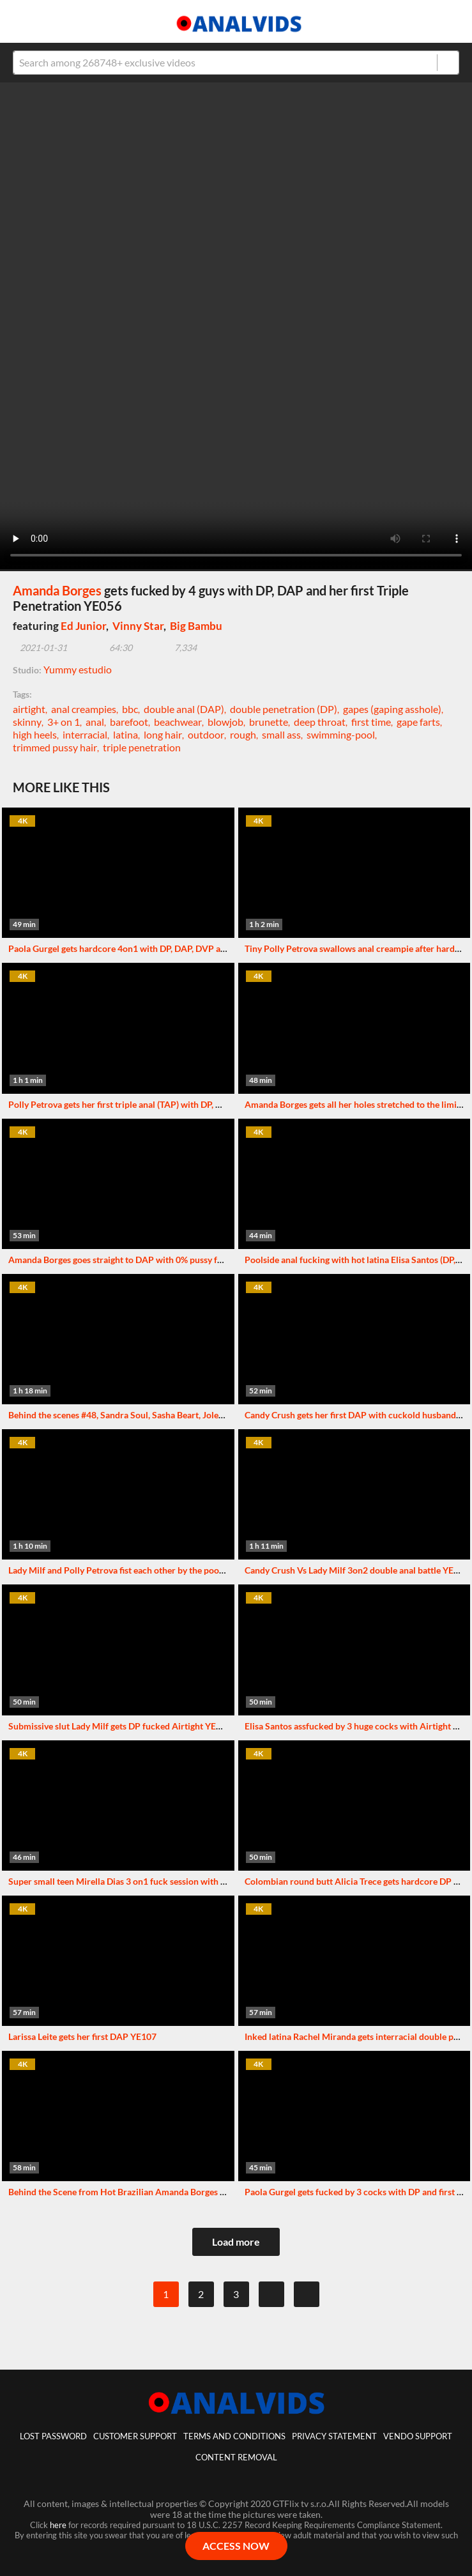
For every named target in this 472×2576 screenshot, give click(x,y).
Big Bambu (196, 625)
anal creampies (83, 709)
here (58, 2525)
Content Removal (236, 2457)
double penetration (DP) (283, 709)
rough (243, 734)
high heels (35, 734)
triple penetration (142, 747)
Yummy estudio (77, 669)
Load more (236, 2241)
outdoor (206, 734)
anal (95, 722)
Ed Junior (83, 625)
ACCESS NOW (236, 2546)
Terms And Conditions (234, 2436)
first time (371, 722)
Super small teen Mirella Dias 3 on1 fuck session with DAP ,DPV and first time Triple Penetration (199, 1881)
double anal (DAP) (184, 709)
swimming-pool (341, 734)
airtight (29, 709)
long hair (163, 734)
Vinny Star (138, 625)
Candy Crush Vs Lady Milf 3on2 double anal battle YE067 (357, 1570)
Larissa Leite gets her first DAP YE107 (82, 2036)
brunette (268, 722)
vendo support (417, 2436)
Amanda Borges (57, 590)
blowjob (225, 722)
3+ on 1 (63, 722)
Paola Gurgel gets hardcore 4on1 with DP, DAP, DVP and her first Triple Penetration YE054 (187, 948)
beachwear (178, 722)
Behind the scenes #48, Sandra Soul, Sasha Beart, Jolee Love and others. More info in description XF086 (212, 1414)
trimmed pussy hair (55, 747)
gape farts (418, 722)
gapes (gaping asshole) (392, 709)
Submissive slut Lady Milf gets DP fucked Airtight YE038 (119, 1726)
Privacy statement (334, 2436)
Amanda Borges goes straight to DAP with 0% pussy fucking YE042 (140, 1259)
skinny (27, 722)
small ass (281, 734)
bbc (130, 709)
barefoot (129, 722)
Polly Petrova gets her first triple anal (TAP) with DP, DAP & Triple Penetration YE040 (176, 1104)
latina (125, 734)
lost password (53, 2436)
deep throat (320, 722)
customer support (135, 2436)
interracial (85, 734)
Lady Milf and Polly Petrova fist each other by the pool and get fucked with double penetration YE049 (207, 1570)
